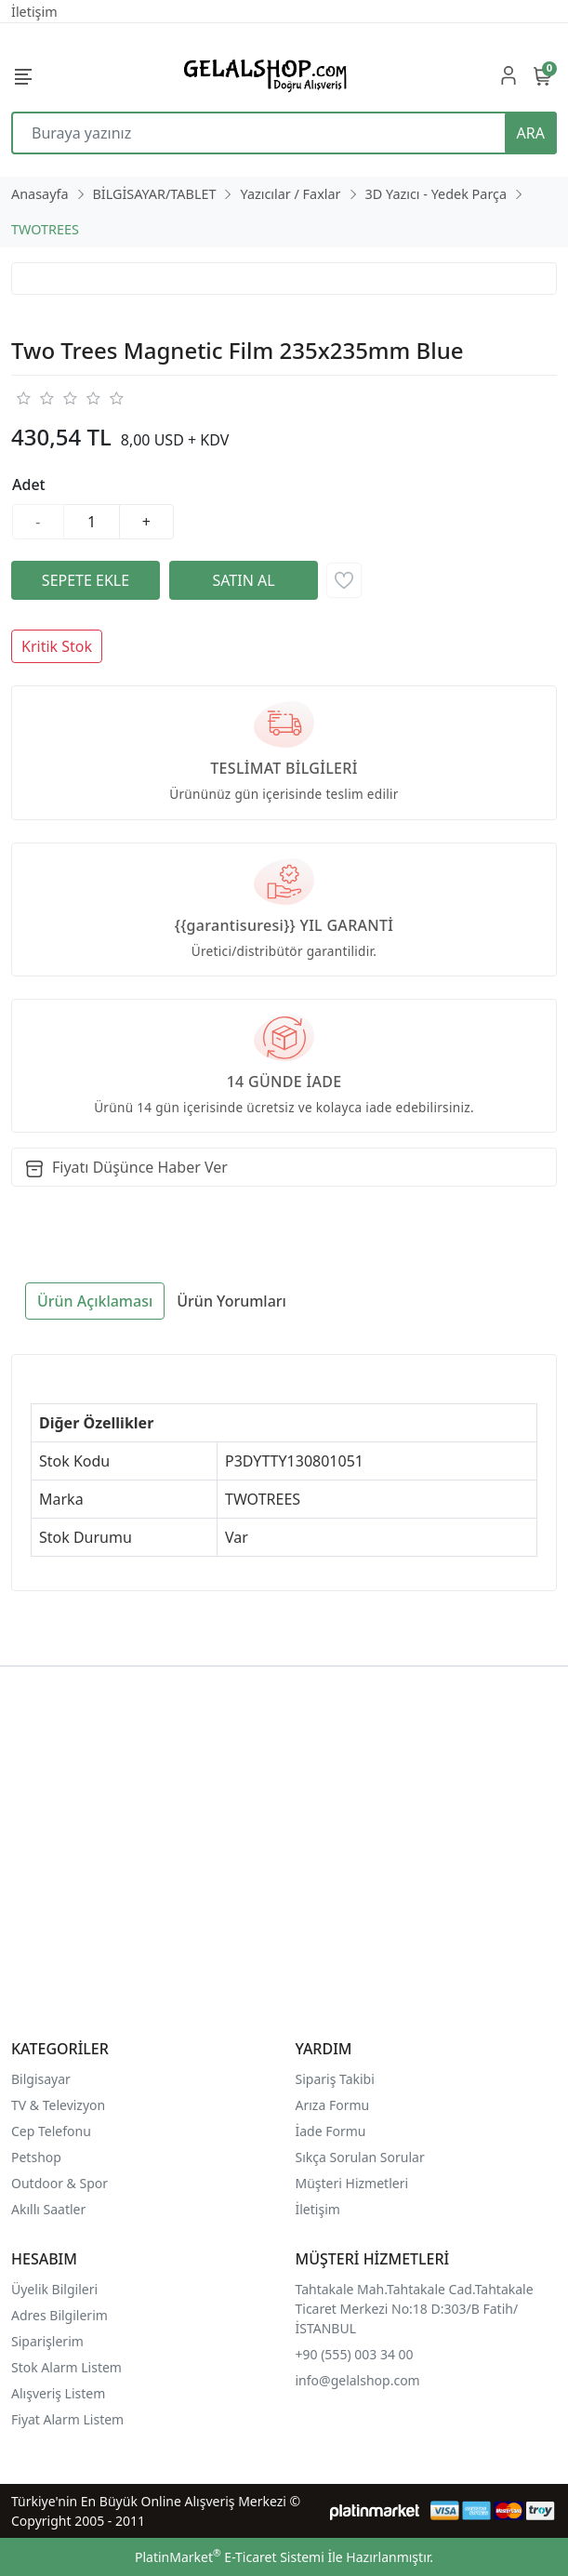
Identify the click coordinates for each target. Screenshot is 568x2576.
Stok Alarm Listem (66, 2367)
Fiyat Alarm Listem (67, 2419)
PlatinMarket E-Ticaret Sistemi (229, 2557)
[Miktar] (92, 521)
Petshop (36, 2157)
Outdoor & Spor (59, 2183)
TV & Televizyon (58, 2105)
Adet (29, 484)
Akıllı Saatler (48, 2209)
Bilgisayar (41, 2079)
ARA (531, 133)
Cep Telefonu (51, 2131)
